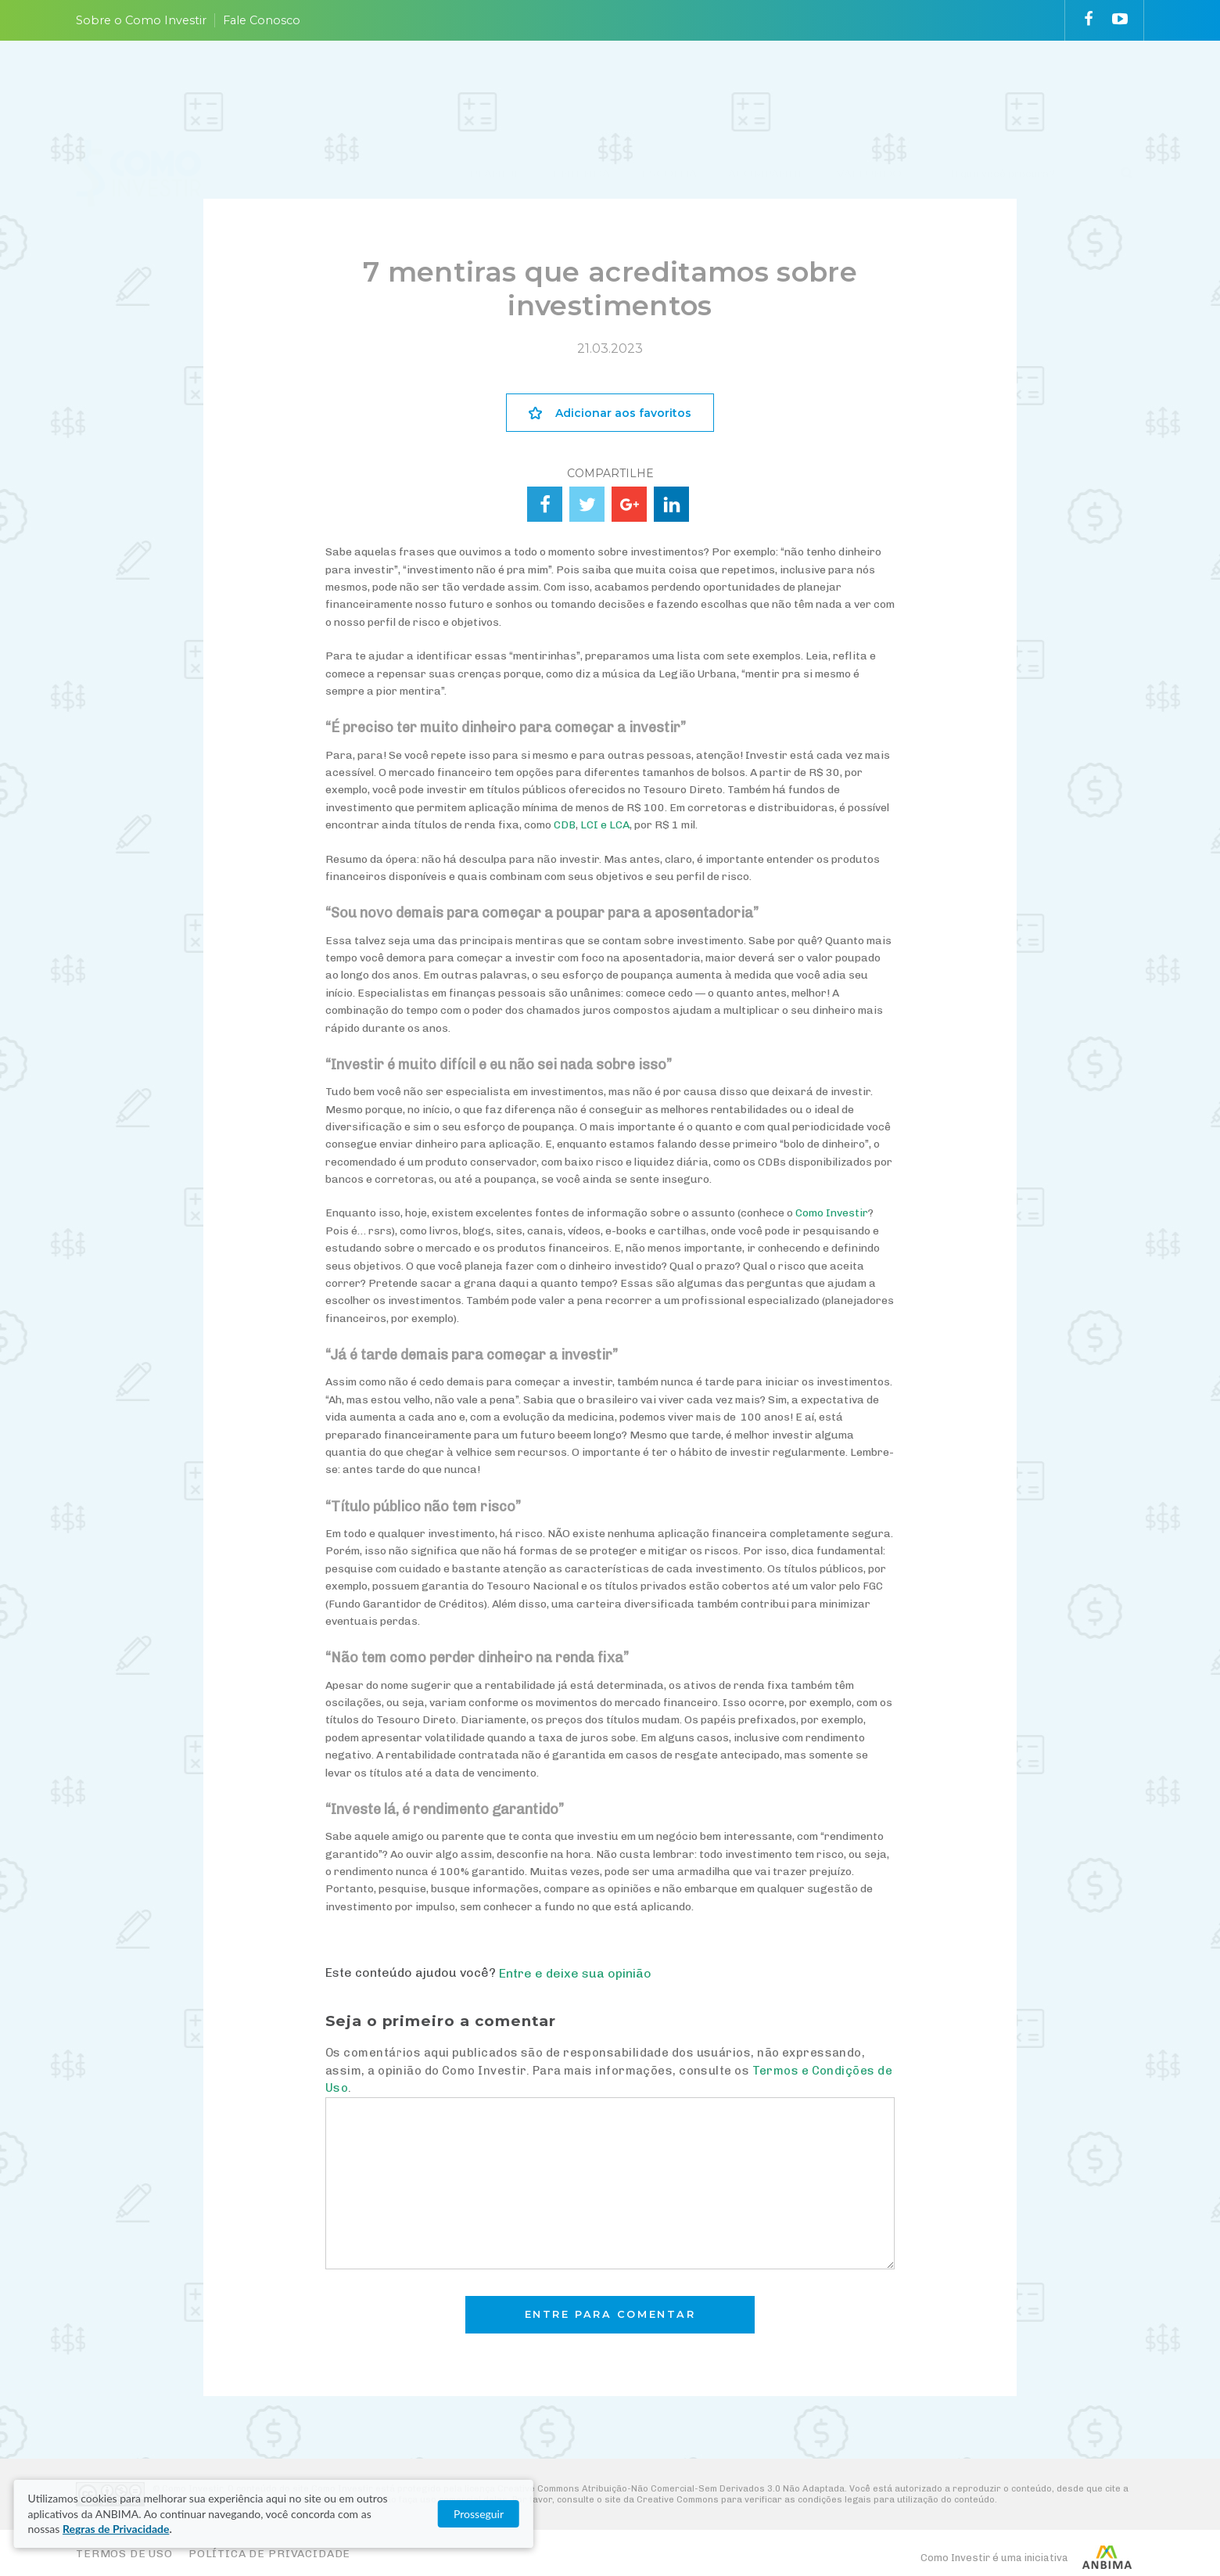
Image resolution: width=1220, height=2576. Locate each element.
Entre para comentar (610, 2314)
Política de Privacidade (269, 2553)
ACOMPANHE (767, 88)
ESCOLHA (669, 88)
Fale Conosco (261, 20)
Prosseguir (1024, 2521)
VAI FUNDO (869, 88)
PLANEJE (496, 88)
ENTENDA (581, 88)
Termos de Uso (124, 2553)
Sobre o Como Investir (141, 20)
